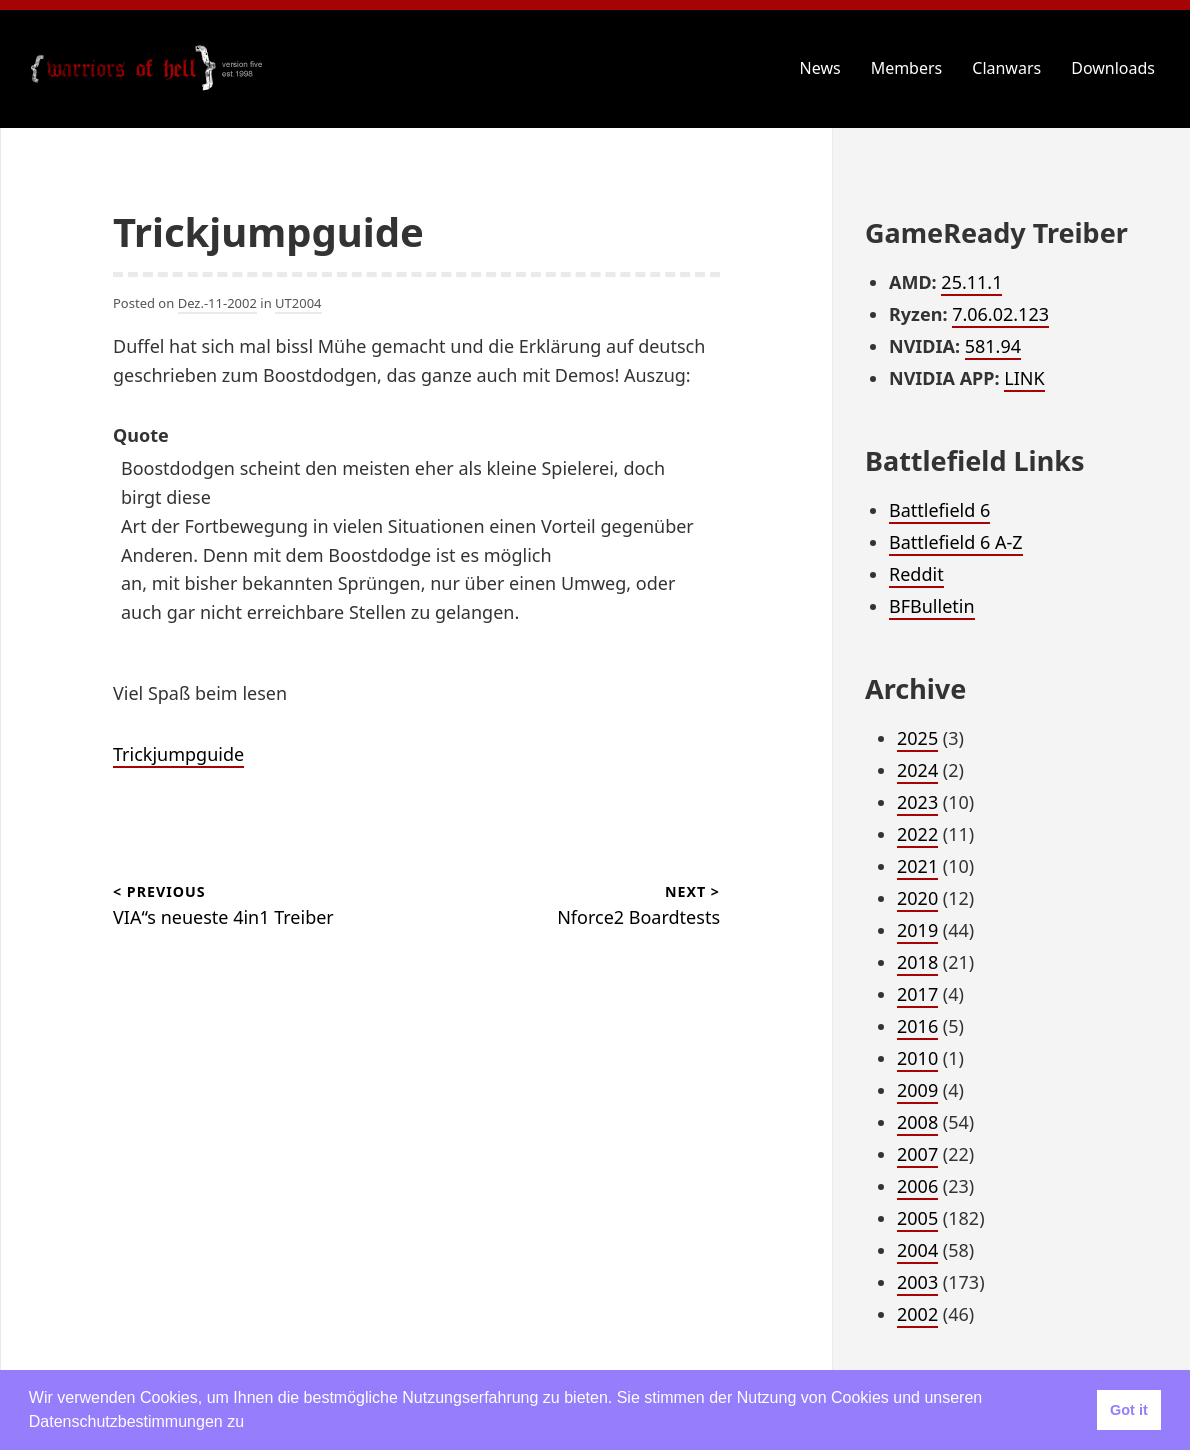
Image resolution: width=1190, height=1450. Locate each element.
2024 (917, 770)
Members (907, 68)
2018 (917, 962)
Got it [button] (1129, 1410)
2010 (917, 1058)
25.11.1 (971, 282)
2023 (917, 802)
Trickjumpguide (178, 754)
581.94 (993, 346)
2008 (917, 1122)
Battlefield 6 (939, 510)
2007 (917, 1154)
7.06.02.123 (1000, 314)
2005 (917, 1218)
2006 (917, 1186)
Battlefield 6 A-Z (956, 542)
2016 (917, 1026)
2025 (917, 738)
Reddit (916, 574)
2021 (917, 866)
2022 (917, 834)
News (820, 68)
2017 (917, 994)
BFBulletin (932, 606)
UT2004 (298, 303)
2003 (917, 1282)
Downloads (1113, 68)
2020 (917, 898)
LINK (1024, 378)
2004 (917, 1250)
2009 (917, 1090)
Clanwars (1006, 68)
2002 (917, 1314)
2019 (917, 930)
